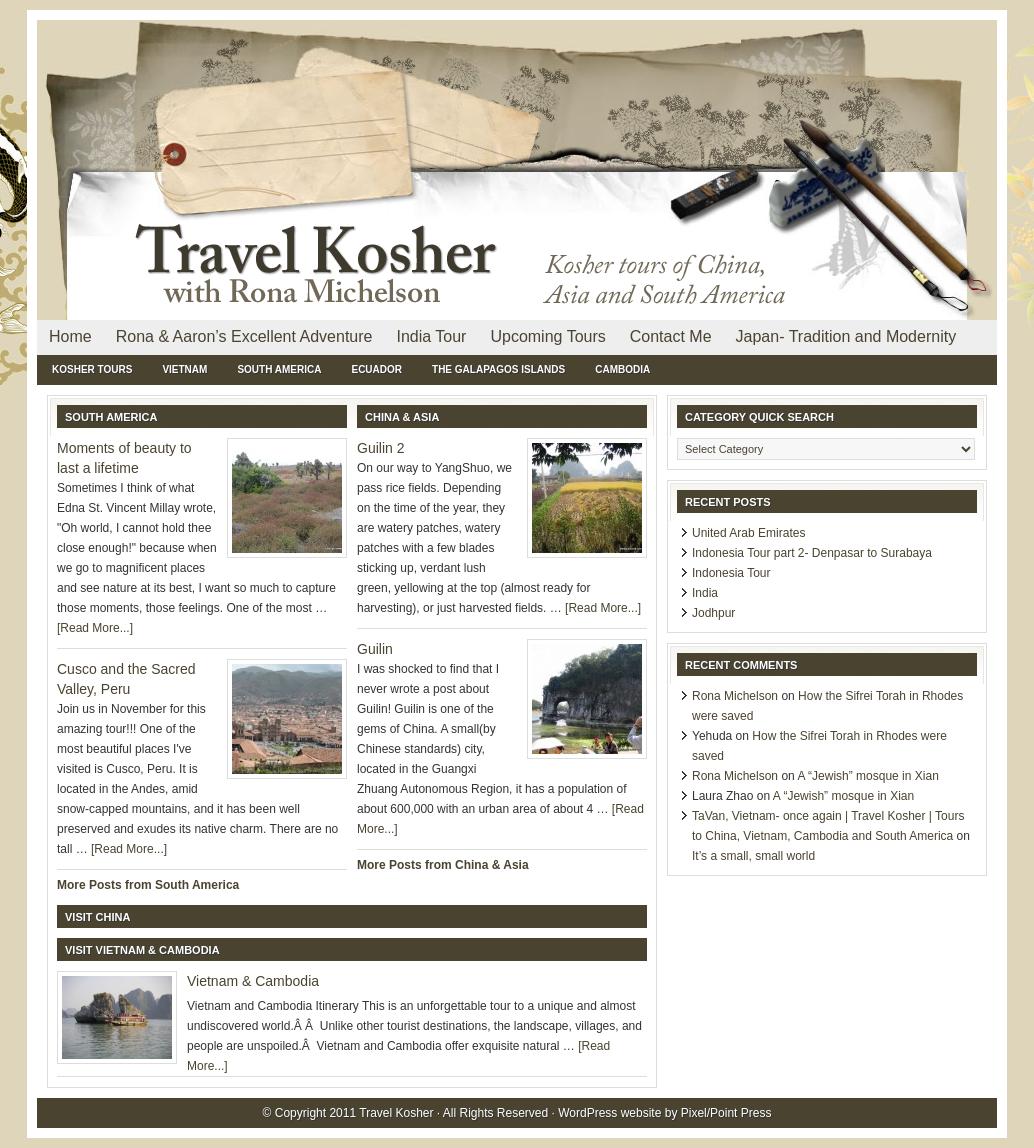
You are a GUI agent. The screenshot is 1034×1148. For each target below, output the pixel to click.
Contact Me (671, 336)
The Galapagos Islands (498, 369)
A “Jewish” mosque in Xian (867, 776)
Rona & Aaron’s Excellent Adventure (244, 336)
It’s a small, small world (753, 856)
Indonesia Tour (731, 573)
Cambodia (622, 369)
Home (70, 336)
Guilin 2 (380, 448)
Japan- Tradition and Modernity (846, 336)
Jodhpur (713, 613)
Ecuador (376, 369)
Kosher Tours (92, 369)
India (705, 593)
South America (279, 369)
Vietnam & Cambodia (253, 981)
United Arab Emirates (748, 533)
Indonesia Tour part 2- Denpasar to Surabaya (812, 553)
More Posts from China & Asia (443, 865)
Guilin (375, 649)
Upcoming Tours (547, 336)
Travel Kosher (267, 70)
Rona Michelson (735, 696)
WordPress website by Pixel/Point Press (664, 1113)
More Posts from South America (148, 885)
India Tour (431, 336)
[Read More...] (95, 628)
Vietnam (184, 369)
